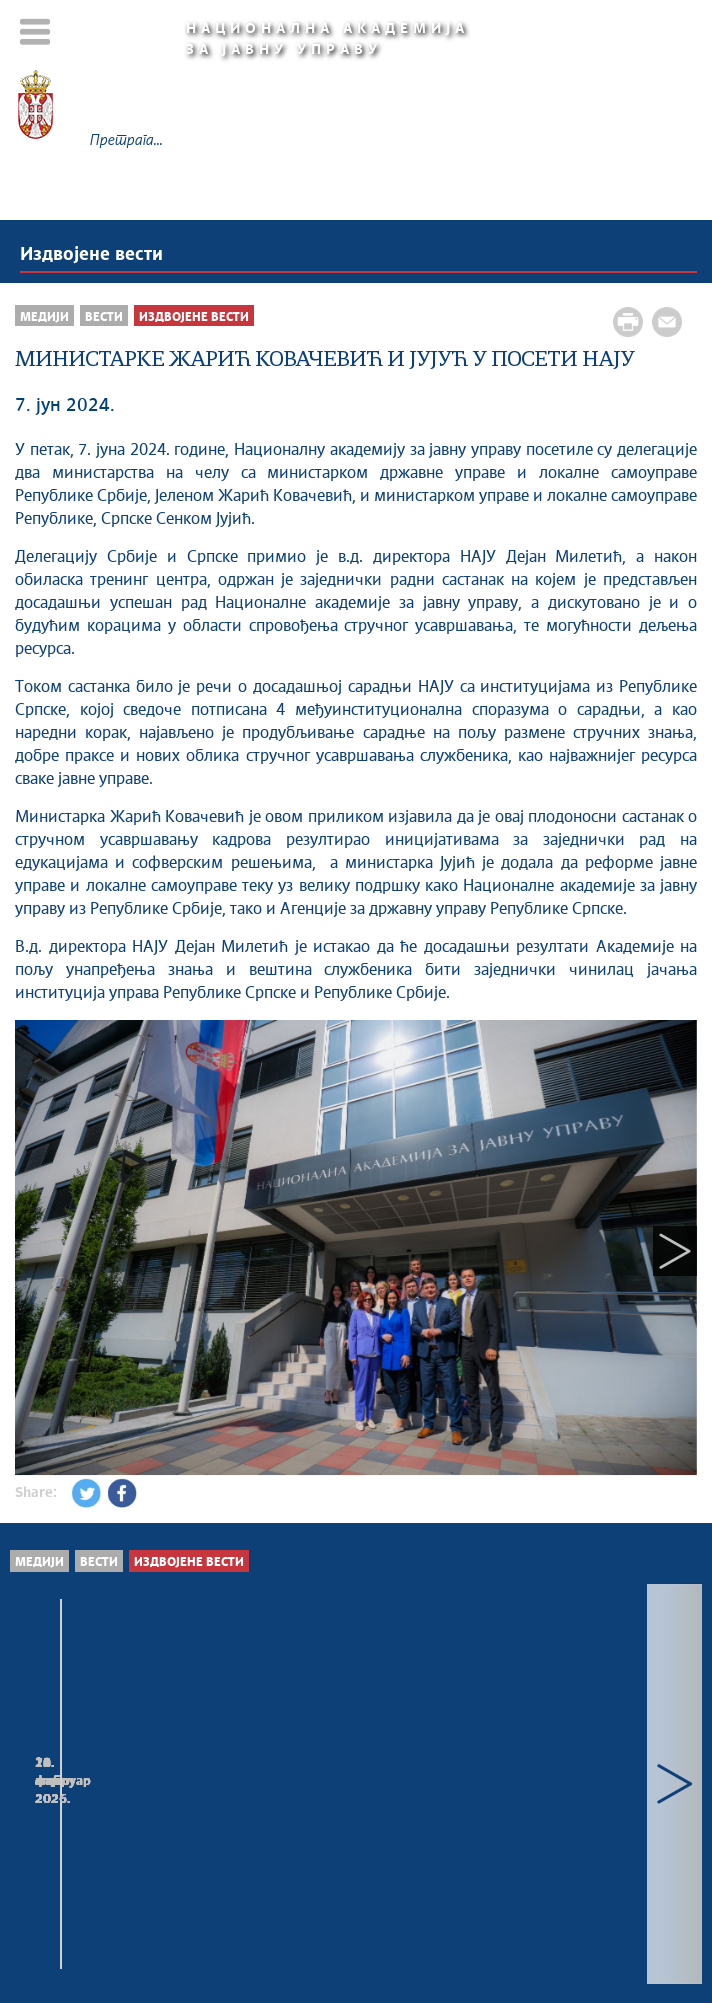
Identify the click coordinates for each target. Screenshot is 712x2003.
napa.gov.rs (447, 1937)
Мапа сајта (351, 1889)
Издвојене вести (91, 255)
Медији (44, 317)
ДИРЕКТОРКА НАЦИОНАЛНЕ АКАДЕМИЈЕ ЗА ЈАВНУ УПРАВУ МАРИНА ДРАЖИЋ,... (516, 1802)
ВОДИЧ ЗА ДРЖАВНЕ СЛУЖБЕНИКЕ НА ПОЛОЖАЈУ (164, 1792)
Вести (104, 317)
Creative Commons (425, 1917)
